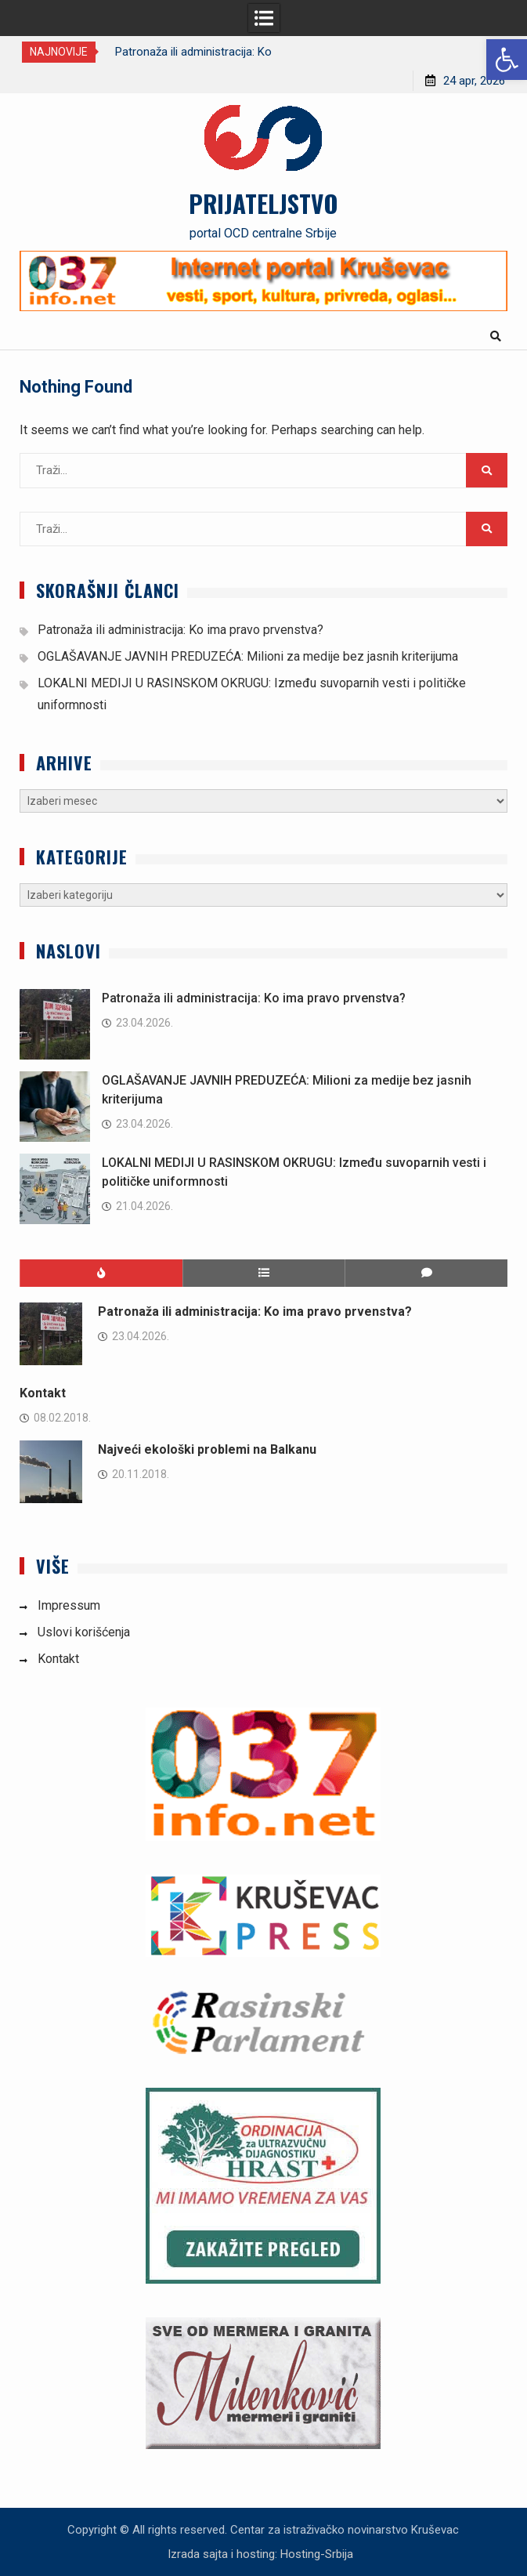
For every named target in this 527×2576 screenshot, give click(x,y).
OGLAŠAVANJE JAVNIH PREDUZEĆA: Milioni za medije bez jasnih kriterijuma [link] (248, 656)
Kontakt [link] (43, 1393)
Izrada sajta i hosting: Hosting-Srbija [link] (260, 2554)
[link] (506, 59)
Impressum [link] (69, 1605)
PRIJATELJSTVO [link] (263, 203)
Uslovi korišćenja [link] (84, 1632)
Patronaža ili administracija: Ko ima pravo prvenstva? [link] (180, 629)
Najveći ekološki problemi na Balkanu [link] (207, 1449)
